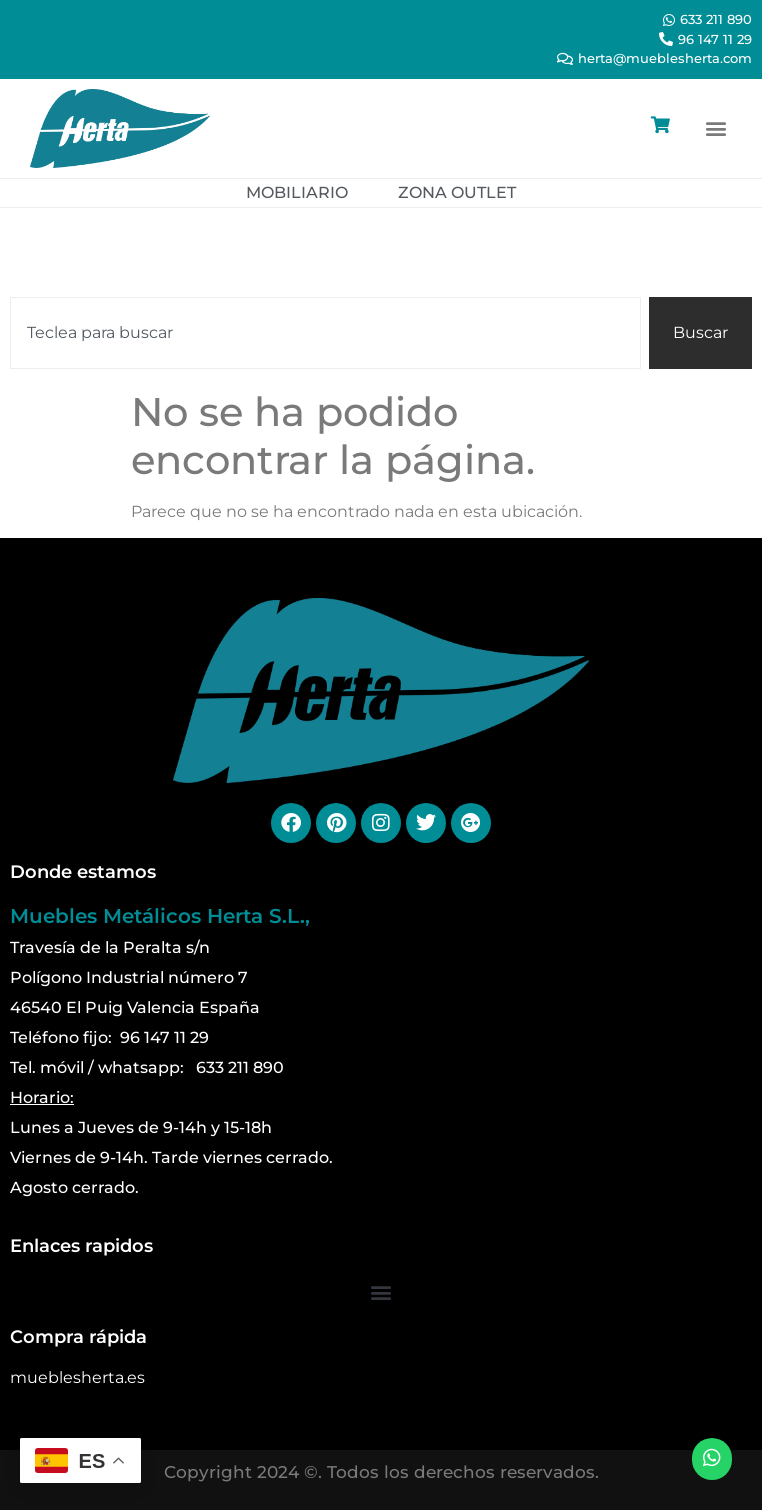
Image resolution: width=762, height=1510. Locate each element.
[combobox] (325, 333)
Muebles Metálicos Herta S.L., (160, 916)
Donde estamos (83, 872)
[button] (715, 128)
